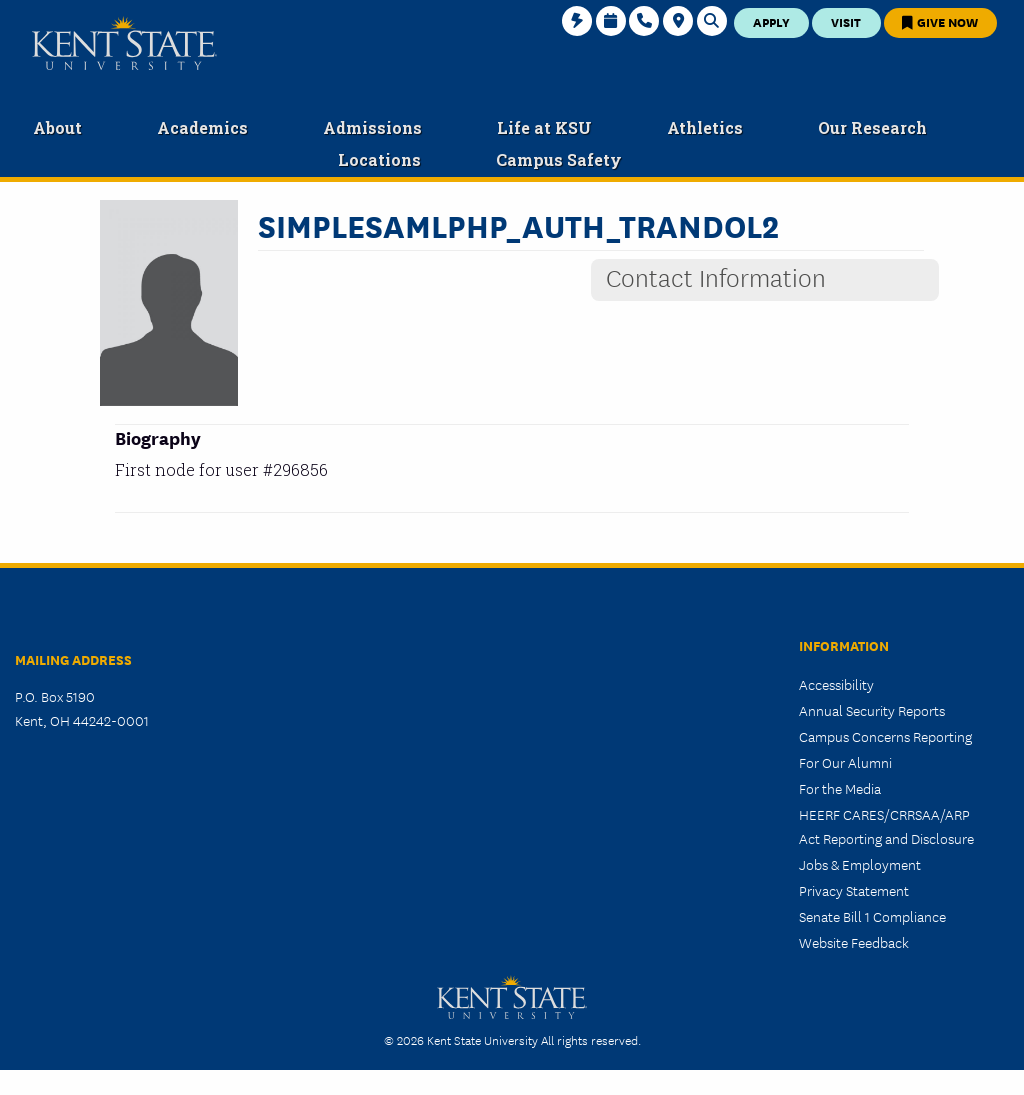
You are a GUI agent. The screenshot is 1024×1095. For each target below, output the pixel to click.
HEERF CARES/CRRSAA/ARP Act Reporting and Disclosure (886, 826)
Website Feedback (854, 942)
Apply (771, 21)
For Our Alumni (845, 762)
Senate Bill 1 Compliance (872, 916)
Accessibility (836, 684)
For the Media (840, 788)
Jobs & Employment (860, 864)
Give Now (940, 21)
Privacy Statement (854, 890)
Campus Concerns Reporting (885, 736)
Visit (846, 21)
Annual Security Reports (872, 710)
